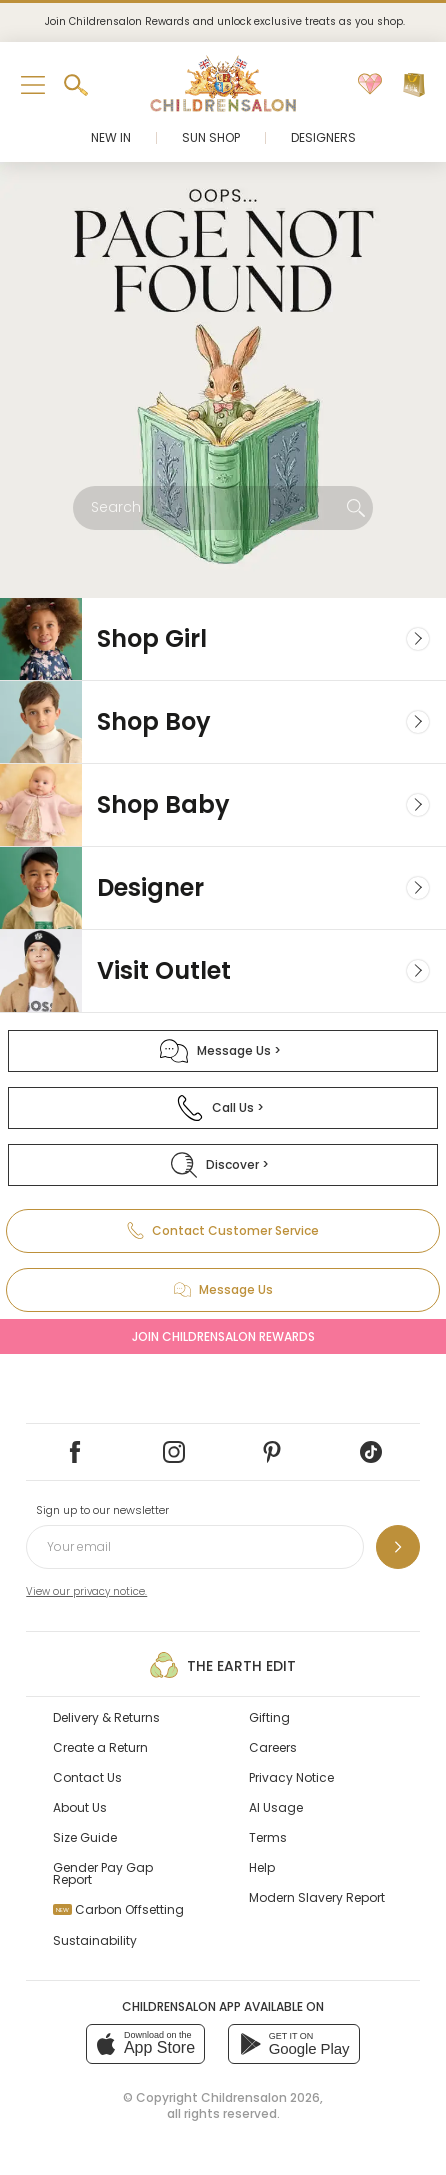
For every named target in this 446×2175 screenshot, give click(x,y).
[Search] (356, 508)
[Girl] (223, 639)
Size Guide (85, 1837)
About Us (80, 1807)
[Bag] (414, 85)
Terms (268, 1837)
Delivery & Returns (106, 1717)
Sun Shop (211, 137)
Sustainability (95, 1940)
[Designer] (223, 888)
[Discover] (223, 1165)
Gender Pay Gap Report (103, 1873)
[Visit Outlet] (223, 971)
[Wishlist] (370, 85)
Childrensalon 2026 (260, 2097)
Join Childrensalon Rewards (223, 1336)
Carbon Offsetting (118, 1909)
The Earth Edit (222, 1665)
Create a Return (100, 1747)
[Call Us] (223, 1108)
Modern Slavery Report (317, 1897)
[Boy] (223, 722)
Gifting (269, 1717)
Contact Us (87, 1777)
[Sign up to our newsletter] (398, 1547)
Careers (273, 1747)
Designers (323, 137)
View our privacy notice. (86, 1591)
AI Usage (276, 1807)
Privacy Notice (291, 1777)
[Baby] (223, 805)
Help (262, 1867)
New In (111, 137)
